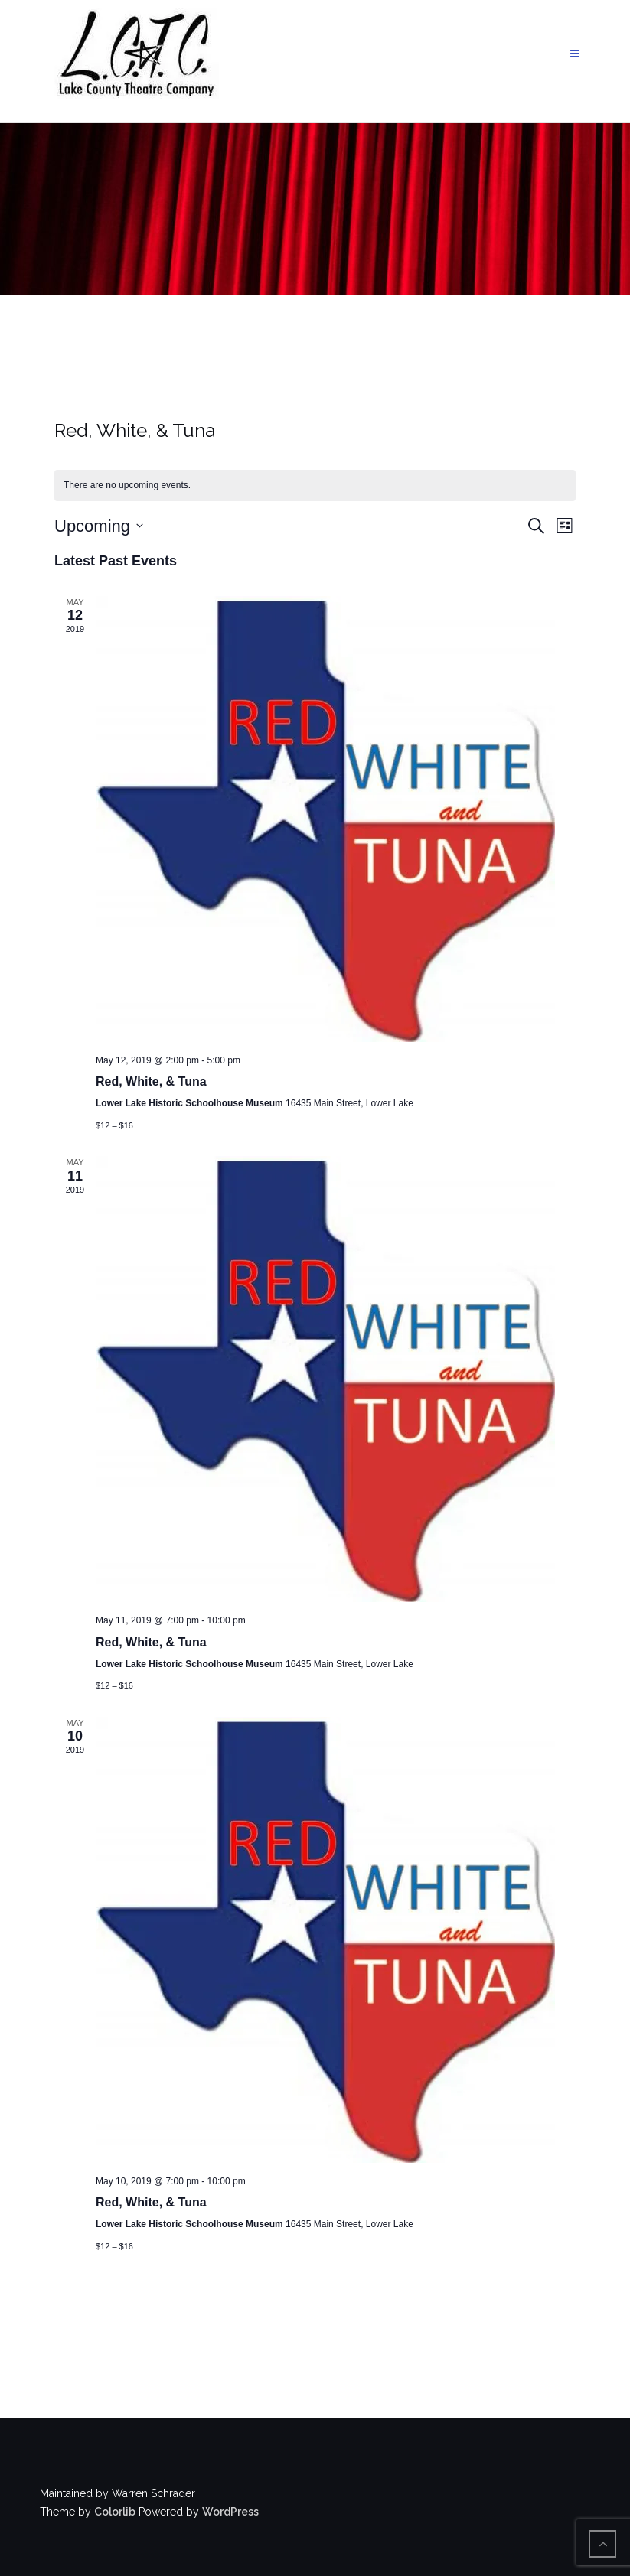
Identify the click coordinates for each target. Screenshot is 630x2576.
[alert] (315, 485)
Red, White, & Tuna (151, 1081)
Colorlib (114, 2512)
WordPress (230, 2512)
